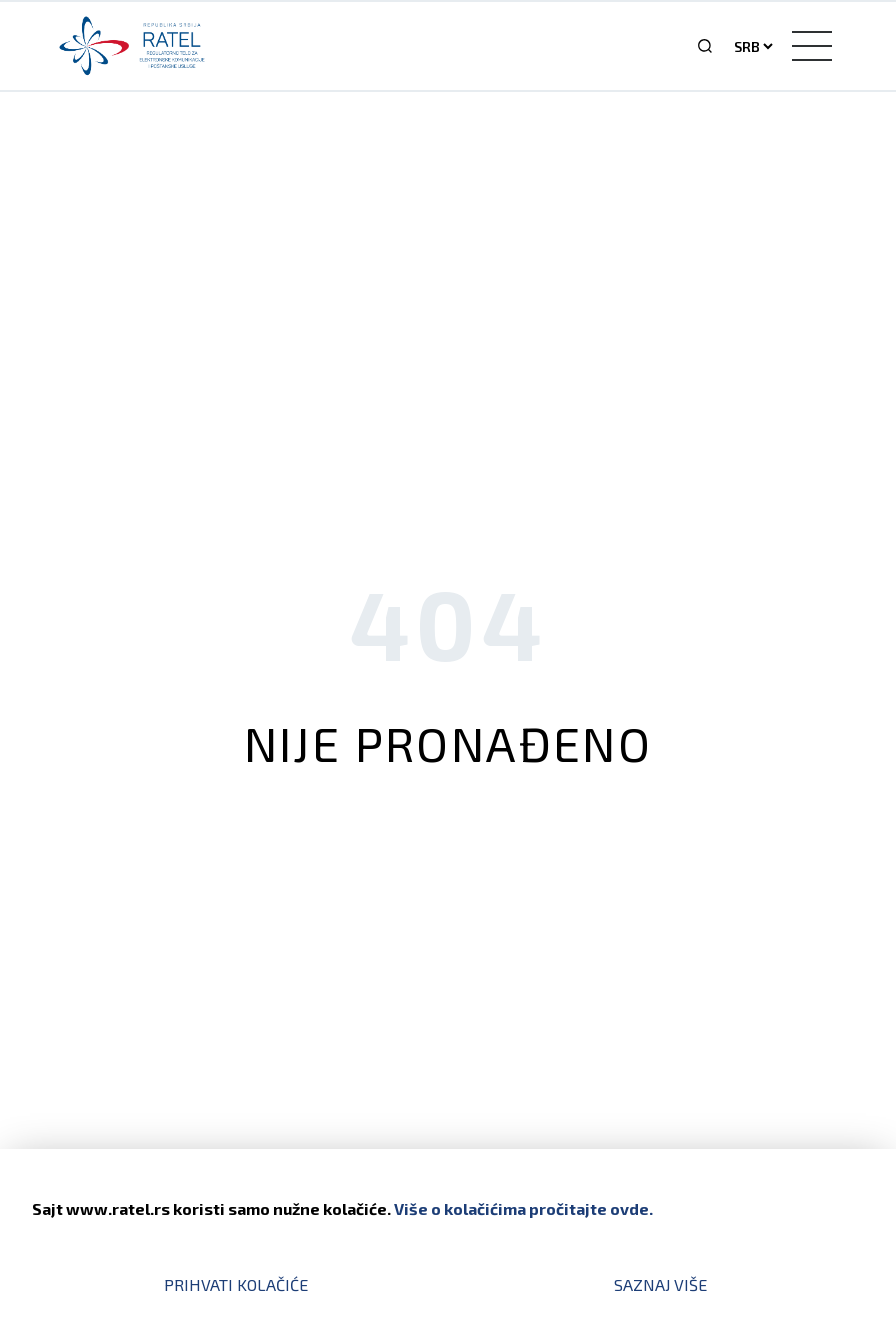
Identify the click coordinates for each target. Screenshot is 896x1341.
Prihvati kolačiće (236, 1284)
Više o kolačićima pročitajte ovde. (523, 1208)
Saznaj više (660, 1284)
